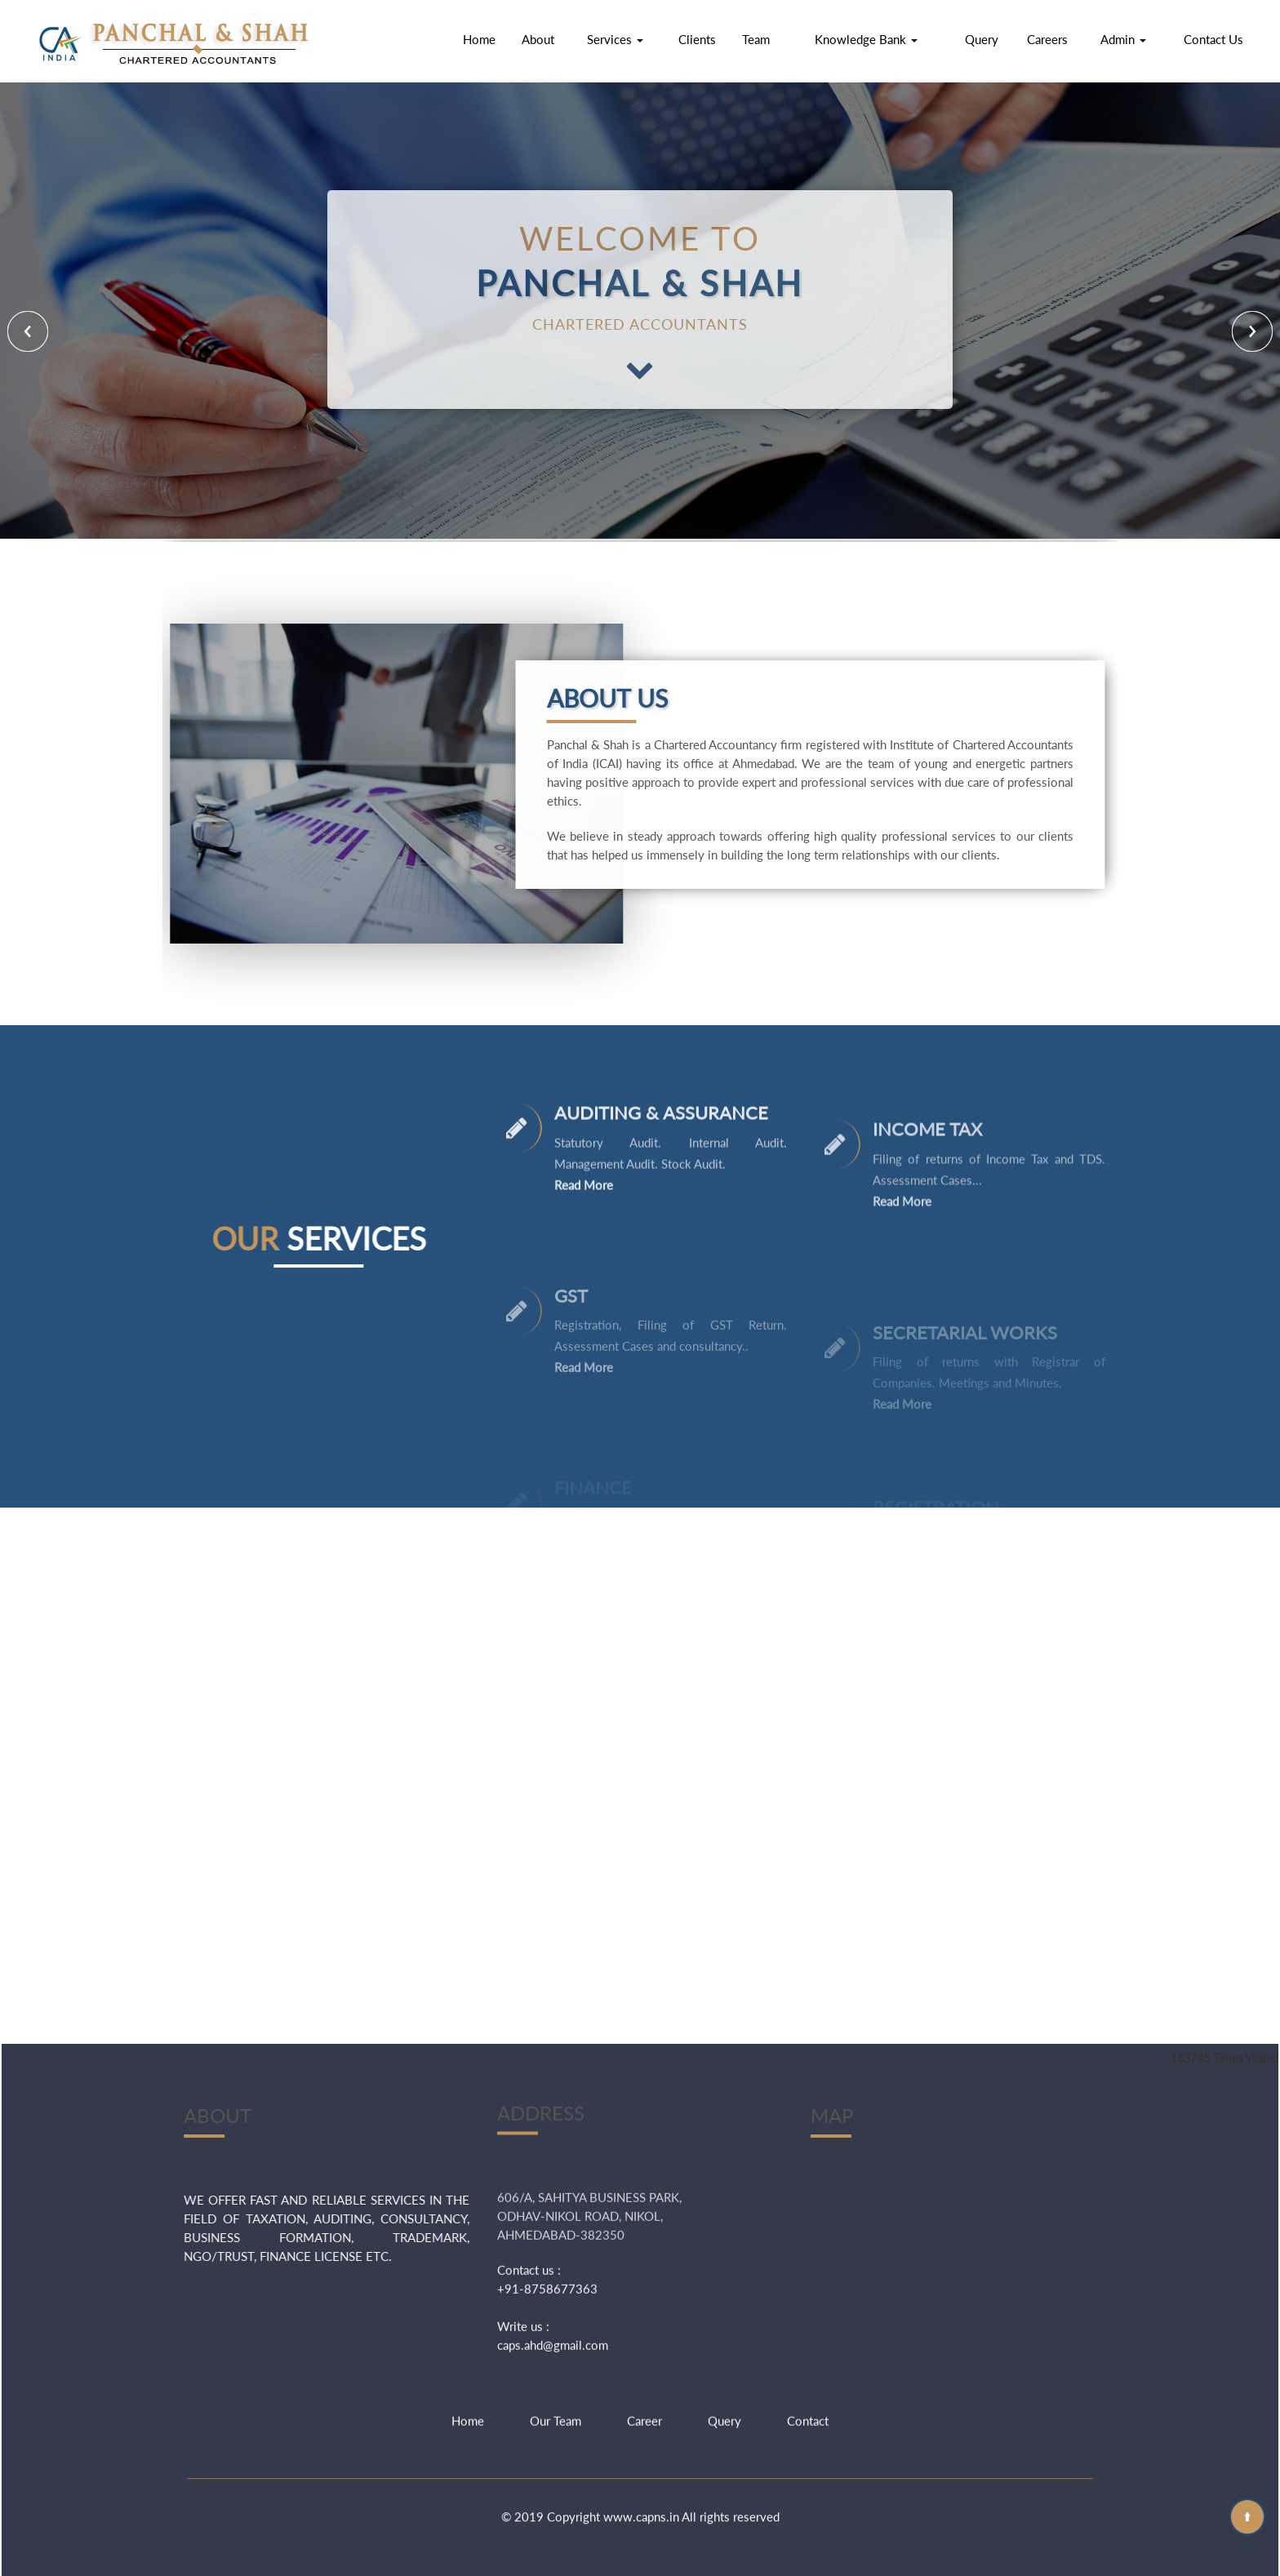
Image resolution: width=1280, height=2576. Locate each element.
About (538, 39)
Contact (808, 2367)
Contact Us (1213, 39)
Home (479, 39)
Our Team (555, 2367)
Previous (27, 331)
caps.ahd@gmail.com (552, 2199)
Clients (697, 39)
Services (615, 39)
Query (981, 39)
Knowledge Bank (866, 39)
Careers (1047, 39)
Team (756, 39)
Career (644, 2367)
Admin (1123, 39)
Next (1252, 331)
